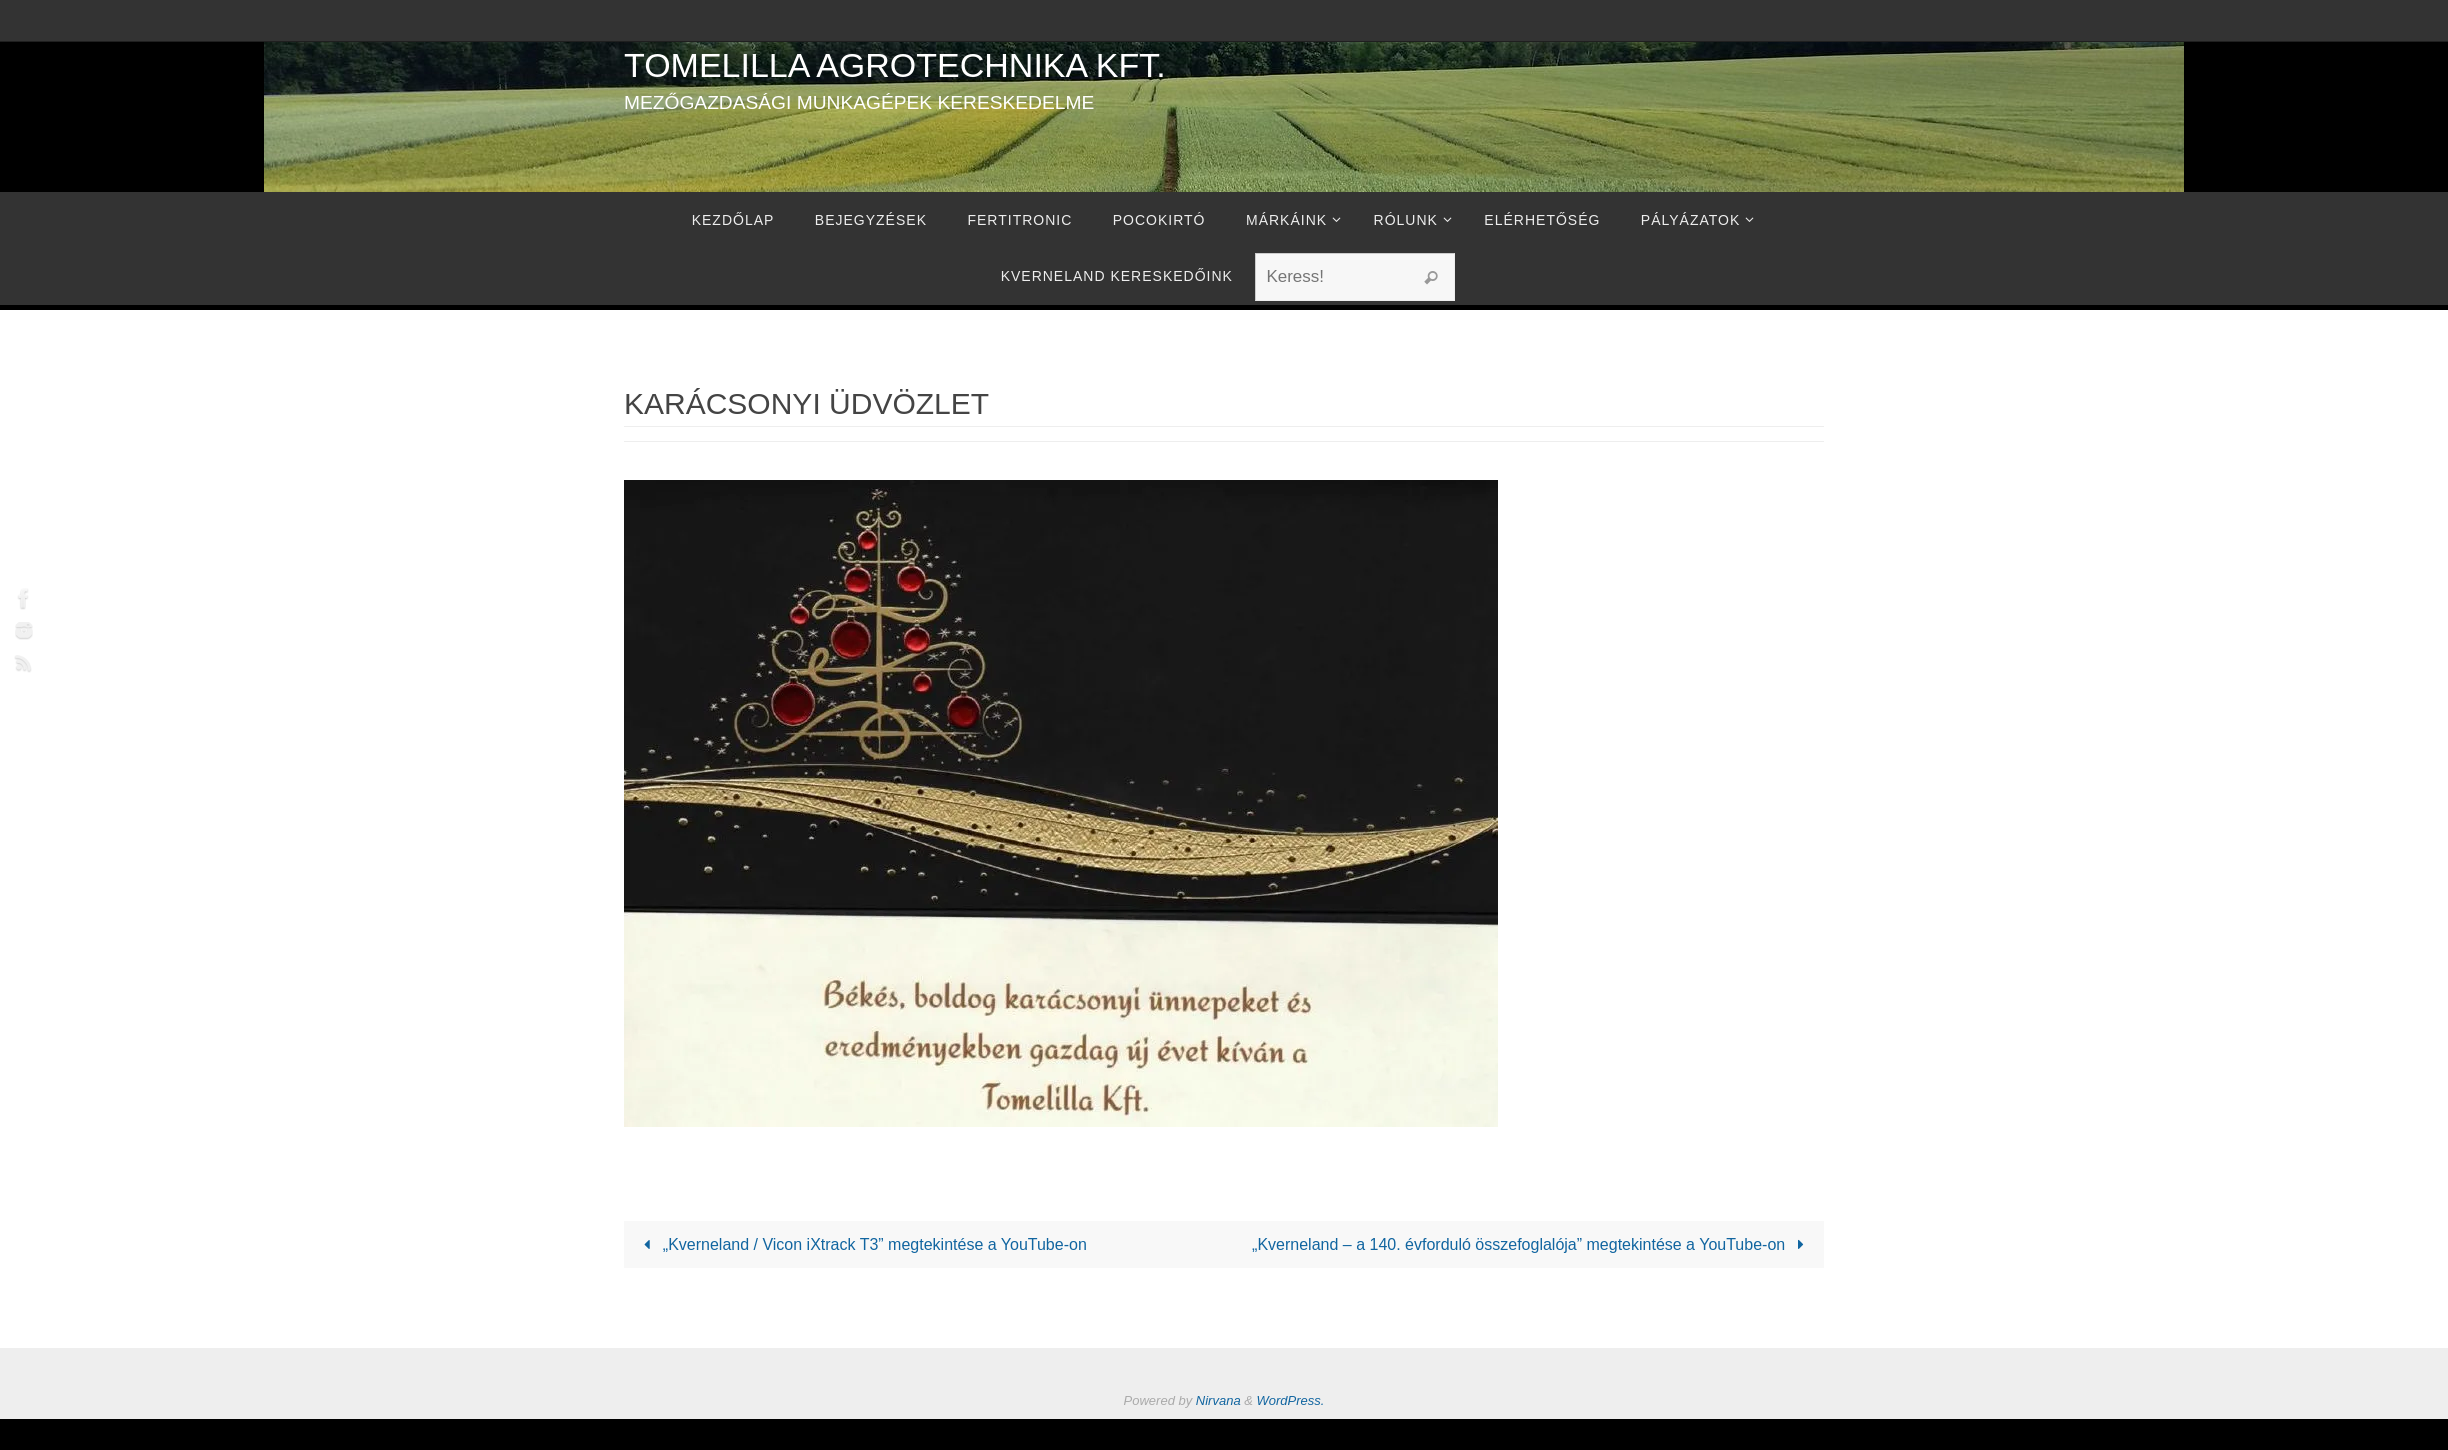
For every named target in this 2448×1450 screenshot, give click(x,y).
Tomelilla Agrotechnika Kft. (895, 65)
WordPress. (1291, 1400)
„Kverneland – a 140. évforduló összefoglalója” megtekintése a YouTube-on (1532, 1244)
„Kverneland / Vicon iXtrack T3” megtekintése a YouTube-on (861, 1244)
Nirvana (1218, 1400)
